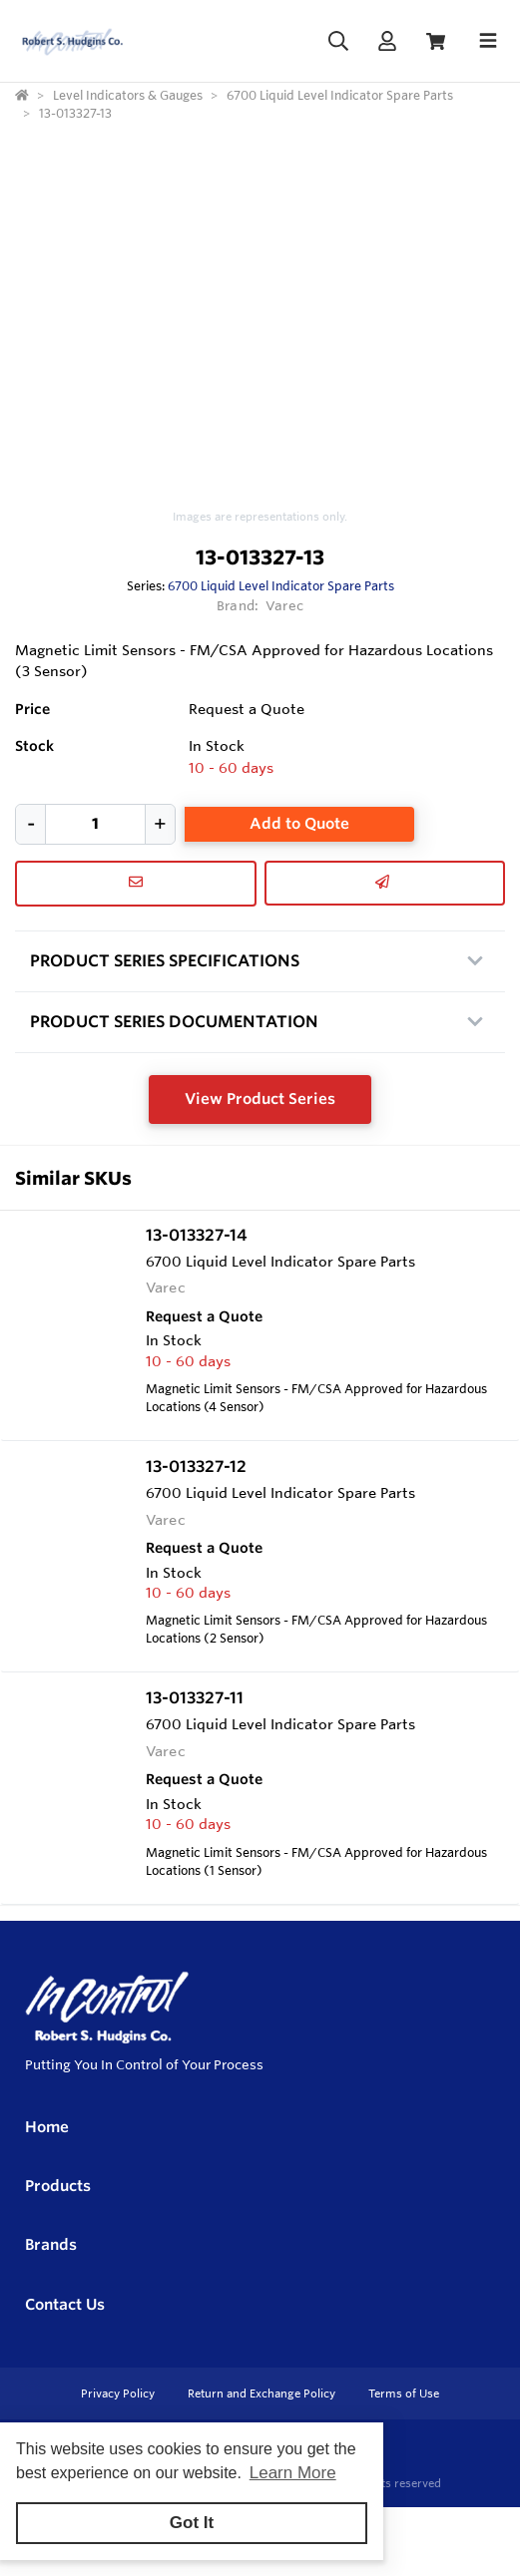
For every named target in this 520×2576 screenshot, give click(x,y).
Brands (51, 2244)
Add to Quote (299, 823)
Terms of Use (403, 2393)
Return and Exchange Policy (263, 2393)
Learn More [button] (293, 2472)
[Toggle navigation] (488, 41)
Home (47, 2126)
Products (58, 2185)
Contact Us (65, 2304)
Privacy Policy (119, 2393)
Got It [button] (192, 2522)
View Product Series (260, 1098)
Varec (284, 605)
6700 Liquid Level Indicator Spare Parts (281, 585)
